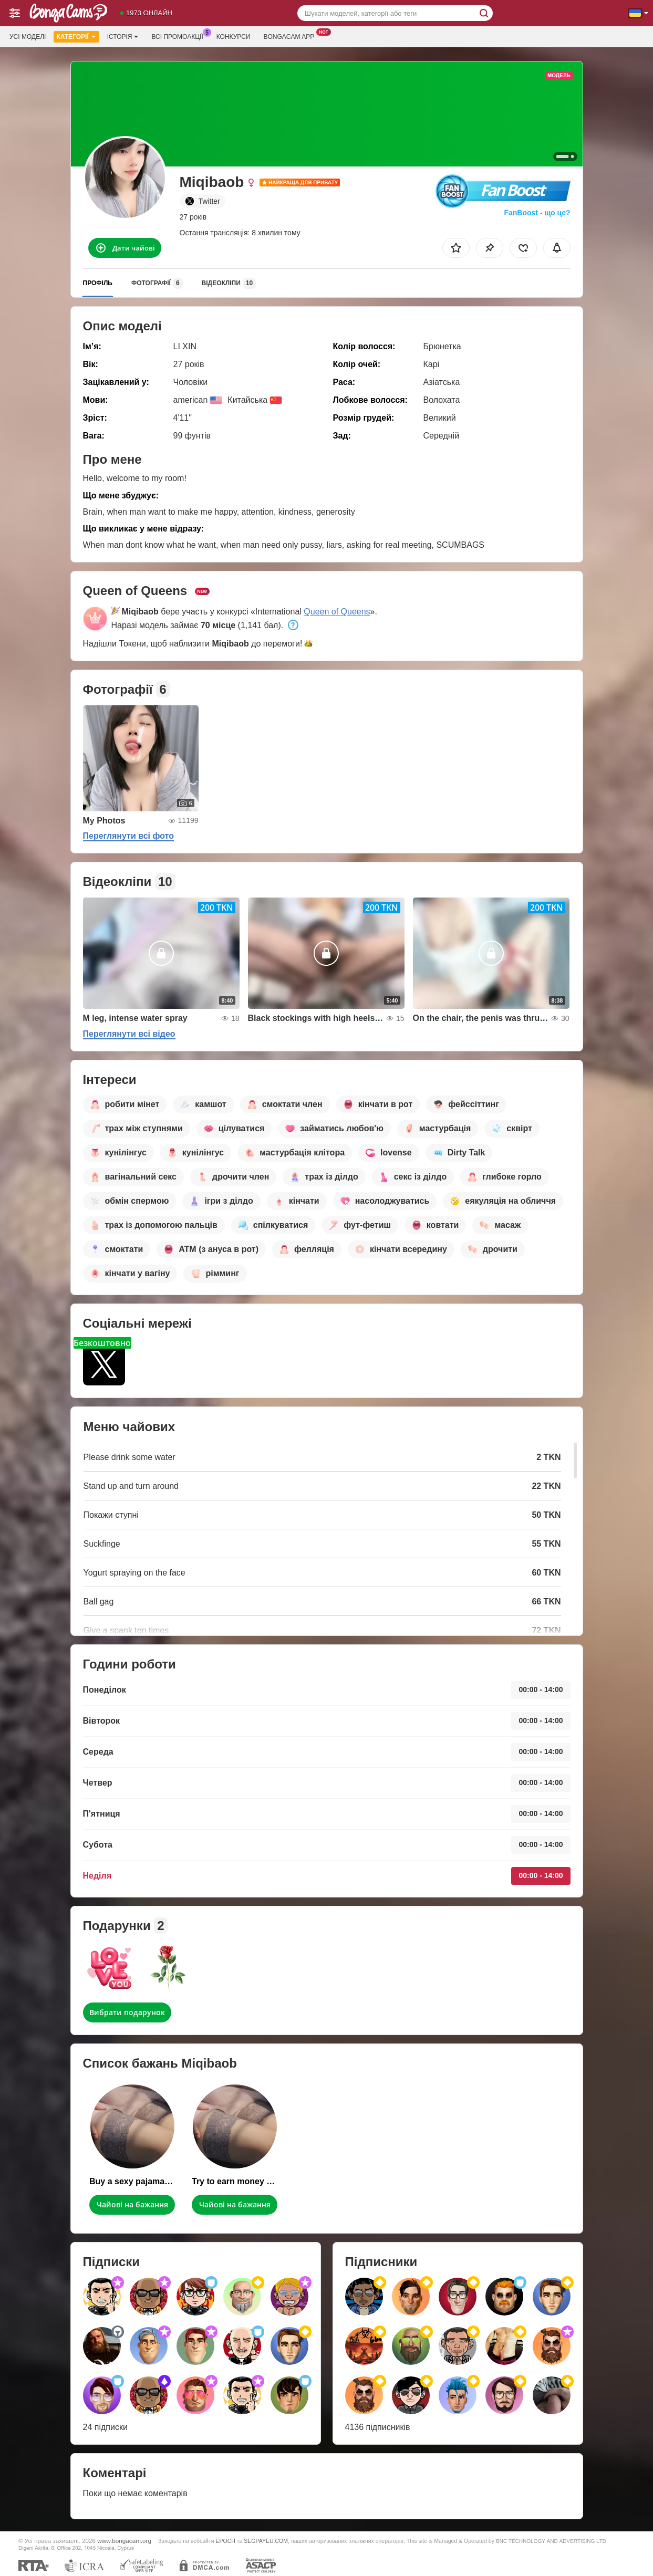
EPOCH (225, 2541)
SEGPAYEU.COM (266, 2541)
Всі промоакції (179, 35)
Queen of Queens (337, 611)
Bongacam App (291, 35)
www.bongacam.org (124, 2540)
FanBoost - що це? (537, 212)
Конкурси (233, 36)
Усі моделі (27, 36)
